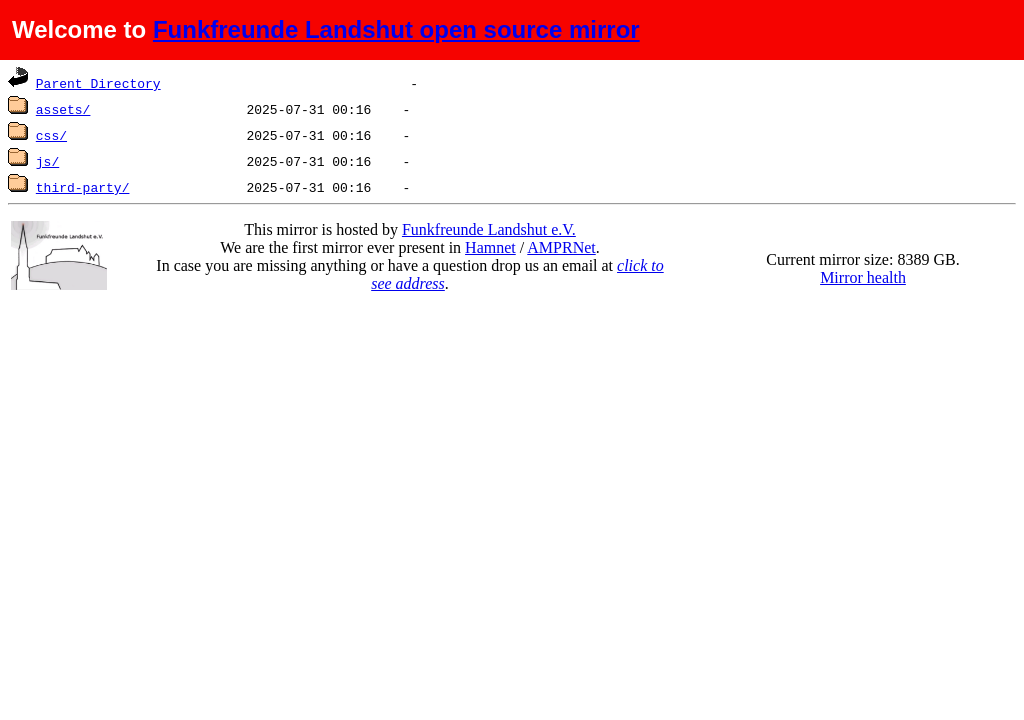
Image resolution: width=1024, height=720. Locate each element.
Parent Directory (98, 83)
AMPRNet (561, 247)
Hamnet (490, 247)
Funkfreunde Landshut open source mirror (396, 29)
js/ (47, 161)
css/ (51, 135)
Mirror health (863, 277)
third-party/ (83, 187)
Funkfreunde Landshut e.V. (489, 229)
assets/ (63, 109)
